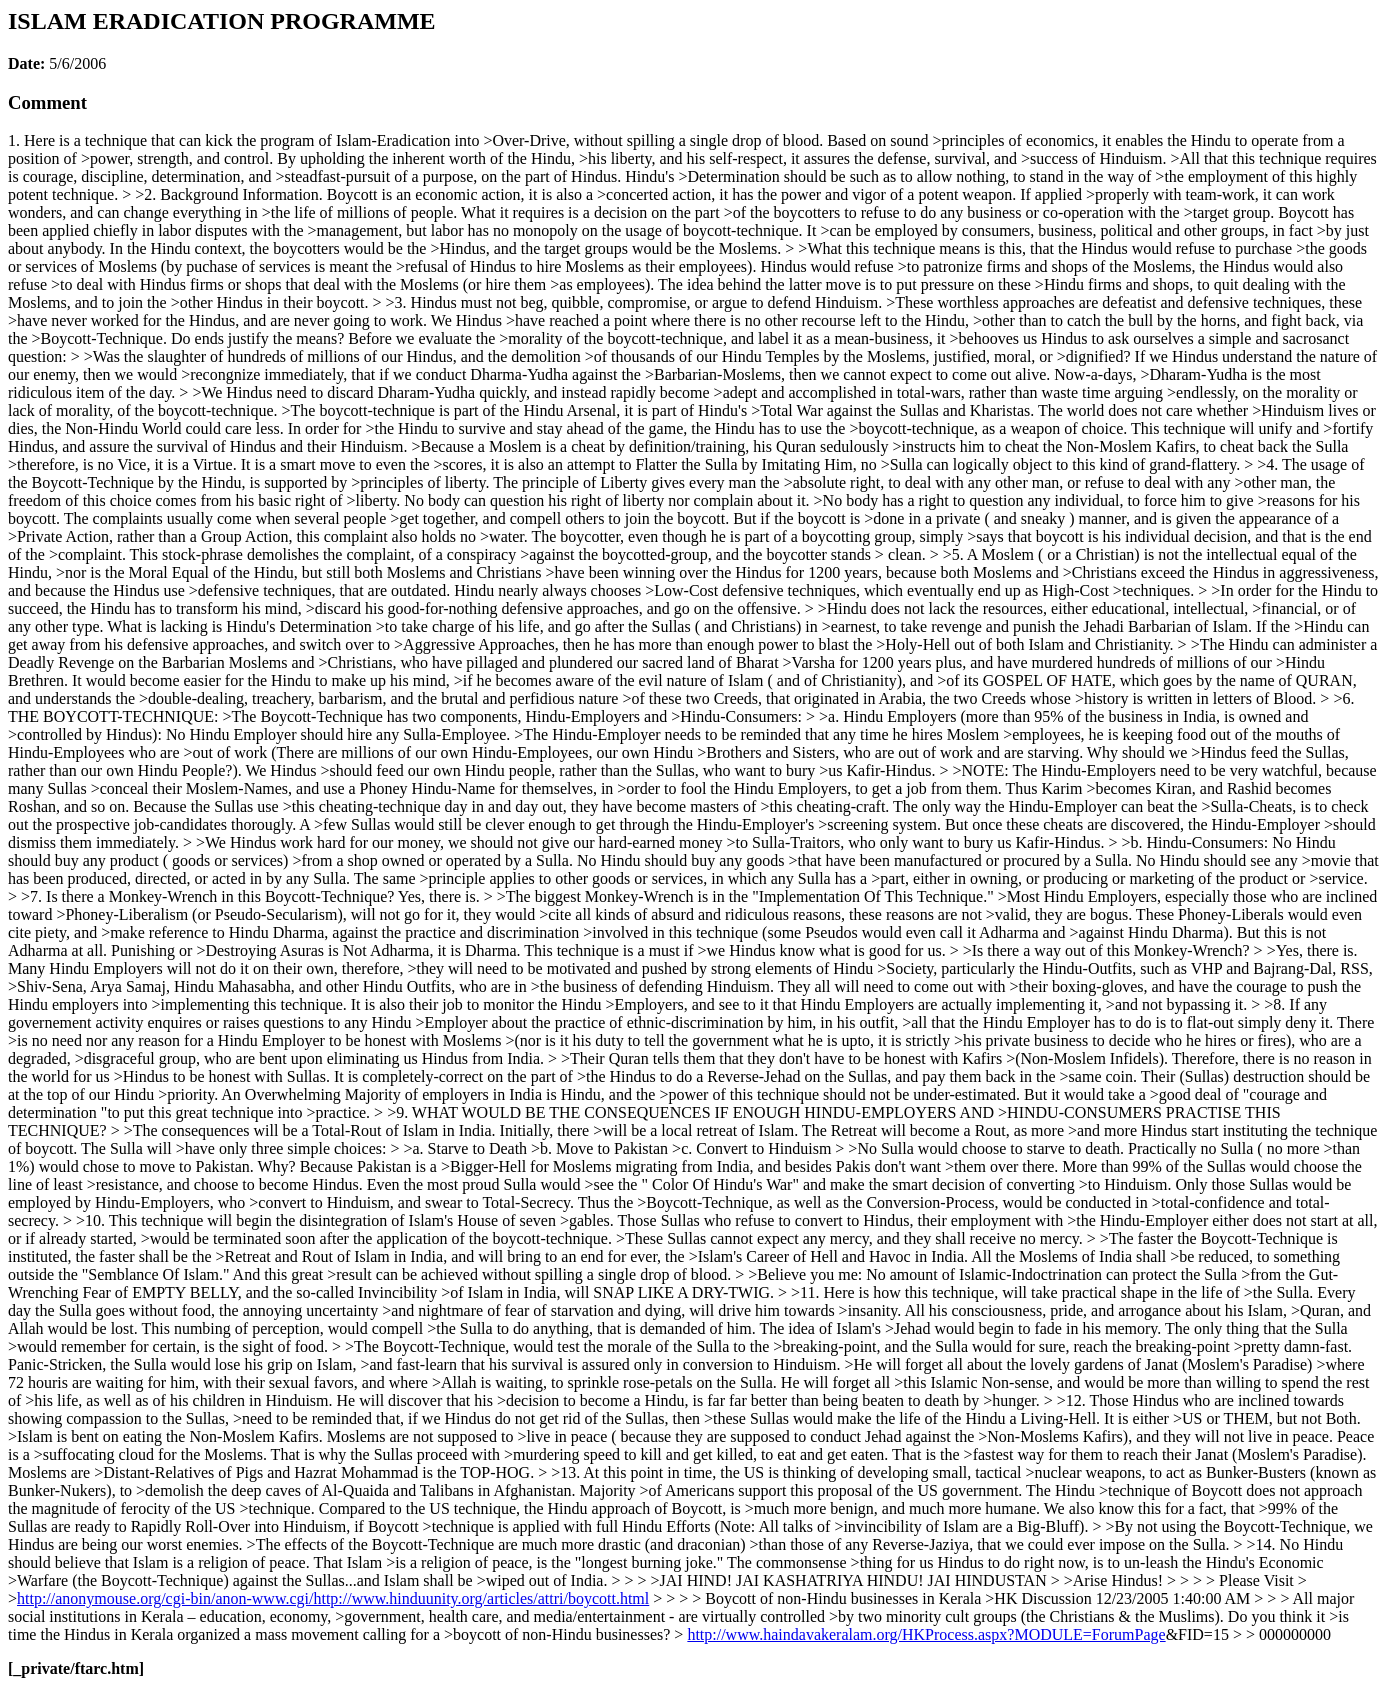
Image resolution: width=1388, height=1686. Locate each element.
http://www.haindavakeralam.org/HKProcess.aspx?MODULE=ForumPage (926, 1634)
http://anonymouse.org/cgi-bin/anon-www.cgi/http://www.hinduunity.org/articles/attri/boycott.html (333, 1598)
